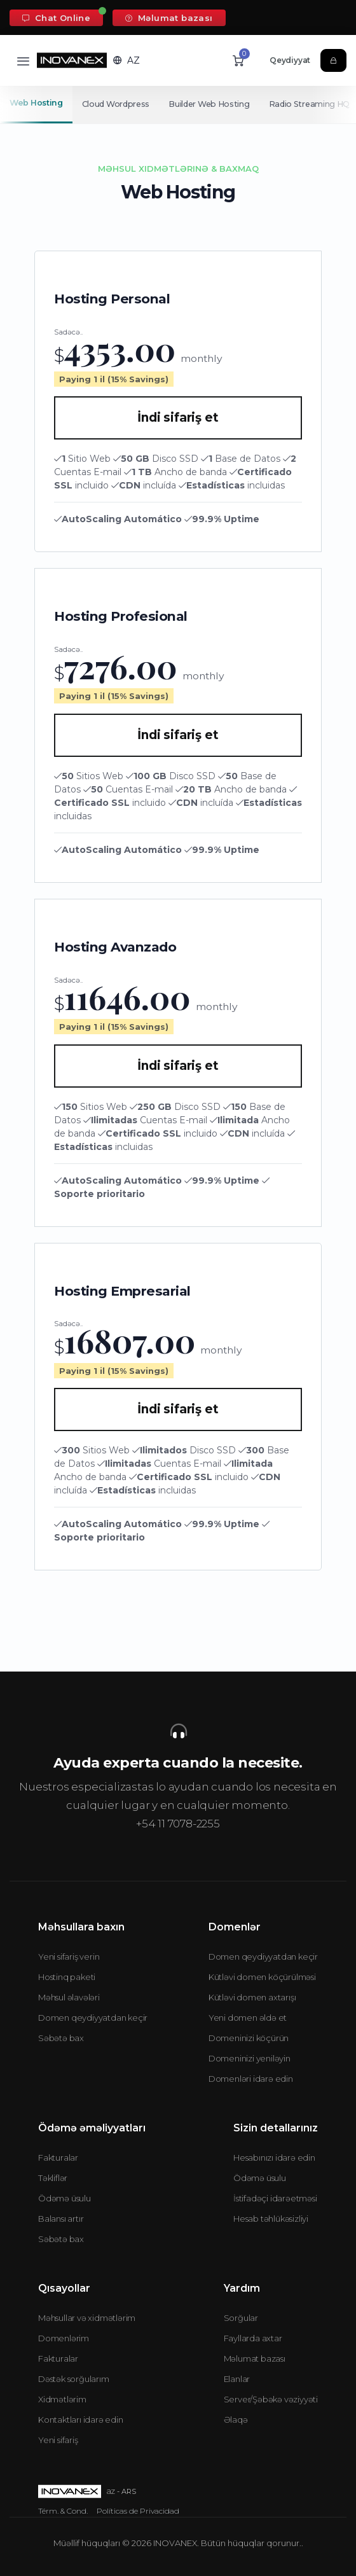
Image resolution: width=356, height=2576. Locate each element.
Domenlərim (63, 2338)
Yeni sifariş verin (68, 1956)
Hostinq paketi (66, 1977)
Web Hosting (36, 102)
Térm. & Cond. (63, 2511)
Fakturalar (58, 2157)
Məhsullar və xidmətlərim (86, 2318)
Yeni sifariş (58, 2440)
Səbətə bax (61, 2038)
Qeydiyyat (290, 60)
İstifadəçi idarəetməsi (275, 2198)
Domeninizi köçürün (249, 2038)
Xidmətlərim (62, 2399)
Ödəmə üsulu (64, 2198)
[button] (126, 60)
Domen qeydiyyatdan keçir (92, 2017)
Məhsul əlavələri (69, 1997)
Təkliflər (52, 2178)
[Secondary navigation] (178, 104)
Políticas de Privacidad (138, 2511)
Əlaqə (236, 2419)
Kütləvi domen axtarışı (252, 1997)
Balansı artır (60, 2218)
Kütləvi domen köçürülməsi (262, 1977)
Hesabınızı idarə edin (274, 2157)
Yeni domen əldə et (248, 2017)
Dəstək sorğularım (73, 2379)
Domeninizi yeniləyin (250, 2058)
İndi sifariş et (177, 417)
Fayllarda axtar (253, 2338)
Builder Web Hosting (210, 104)
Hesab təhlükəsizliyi (270, 2218)
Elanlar (237, 2379)
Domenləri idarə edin (251, 2079)
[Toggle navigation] (23, 61)
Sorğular (241, 2318)
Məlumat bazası (168, 18)
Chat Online (56, 18)
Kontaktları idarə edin (80, 2419)
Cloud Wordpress (117, 104)
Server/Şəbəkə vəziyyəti (271, 2399)
